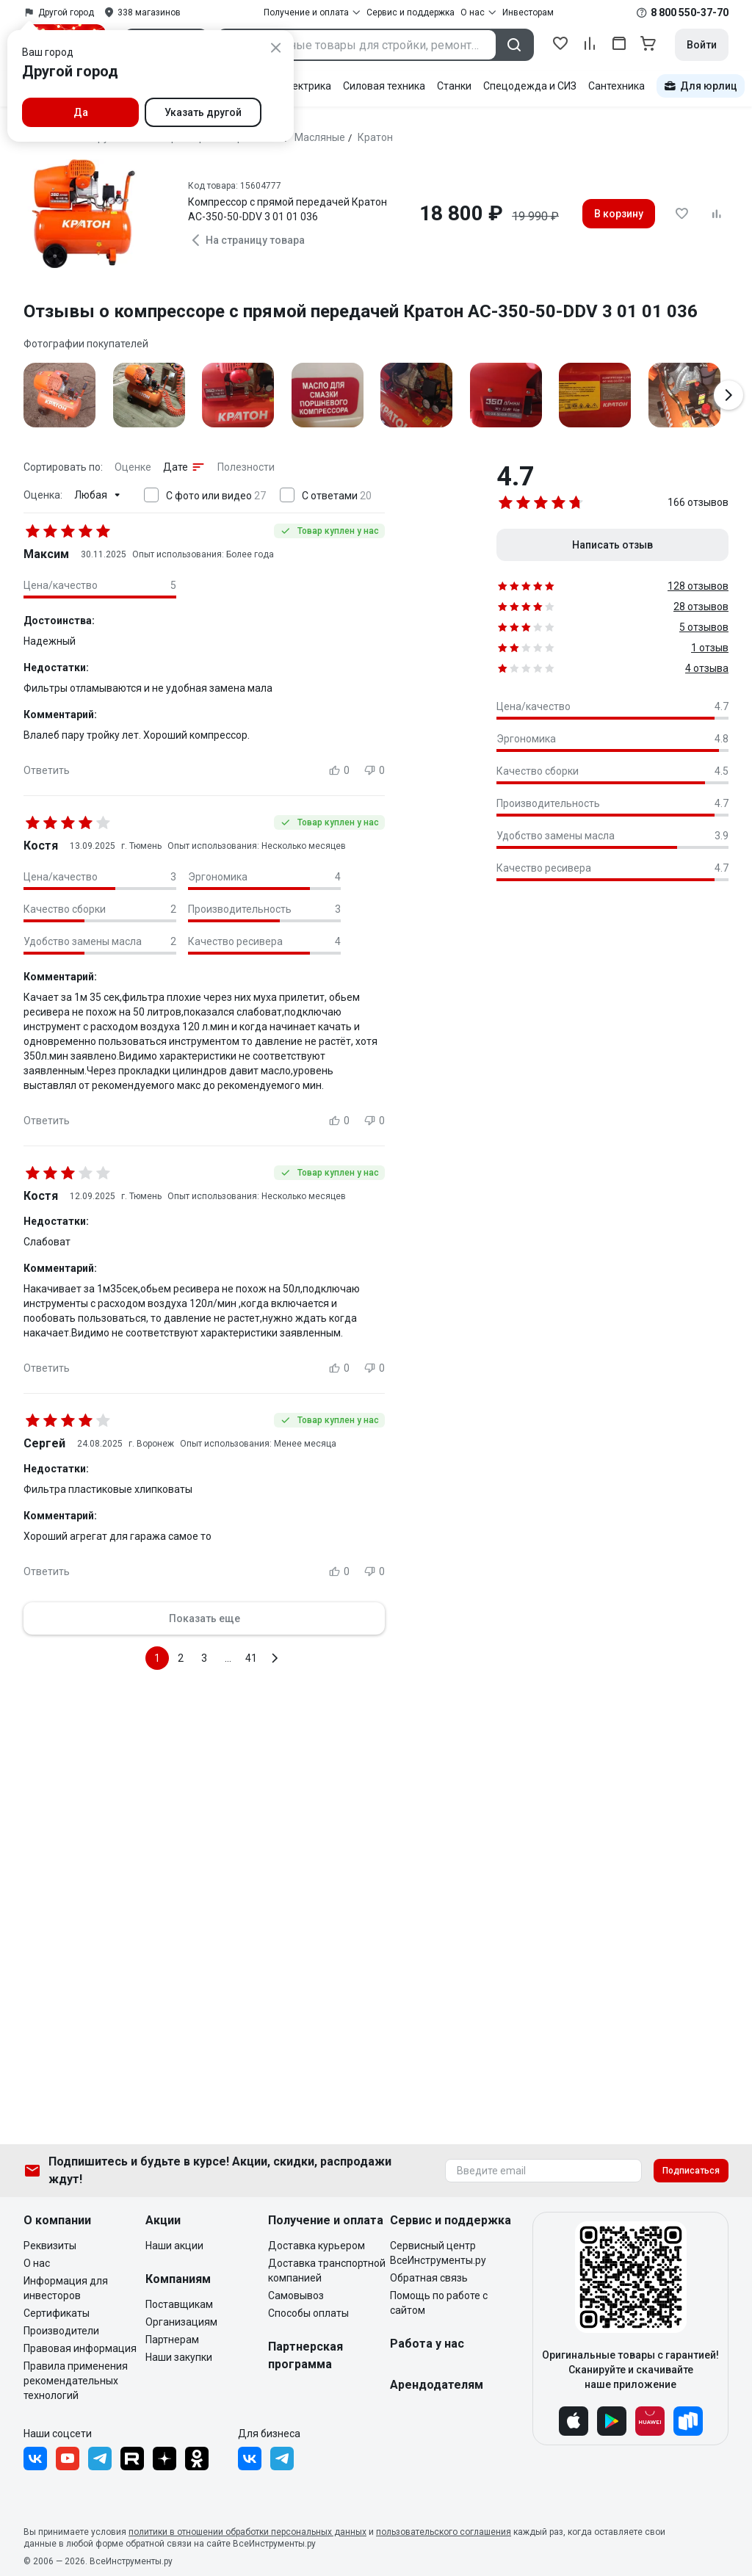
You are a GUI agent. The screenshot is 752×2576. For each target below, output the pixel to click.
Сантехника (616, 86)
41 (251, 1658)
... (228, 1658)
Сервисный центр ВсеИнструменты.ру (438, 2253)
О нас (37, 2263)
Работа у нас (427, 2344)
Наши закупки (178, 2357)
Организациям (181, 2322)
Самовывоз (296, 2295)
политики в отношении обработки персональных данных (247, 2532)
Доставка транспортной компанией (327, 2270)
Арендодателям (436, 2385)
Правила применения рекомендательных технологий (76, 2380)
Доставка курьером (316, 2245)
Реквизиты (50, 2245)
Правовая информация (80, 2348)
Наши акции (174, 2245)
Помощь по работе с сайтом (439, 2303)
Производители (61, 2331)
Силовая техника (384, 86)
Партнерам (172, 2339)
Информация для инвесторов (66, 2288)
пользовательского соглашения (443, 2532)
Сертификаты (57, 2313)
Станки (454, 86)
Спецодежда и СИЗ (529, 86)
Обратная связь (429, 2278)
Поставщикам (179, 2304)
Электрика (305, 86)
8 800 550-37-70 (689, 12)
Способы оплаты (308, 2313)
